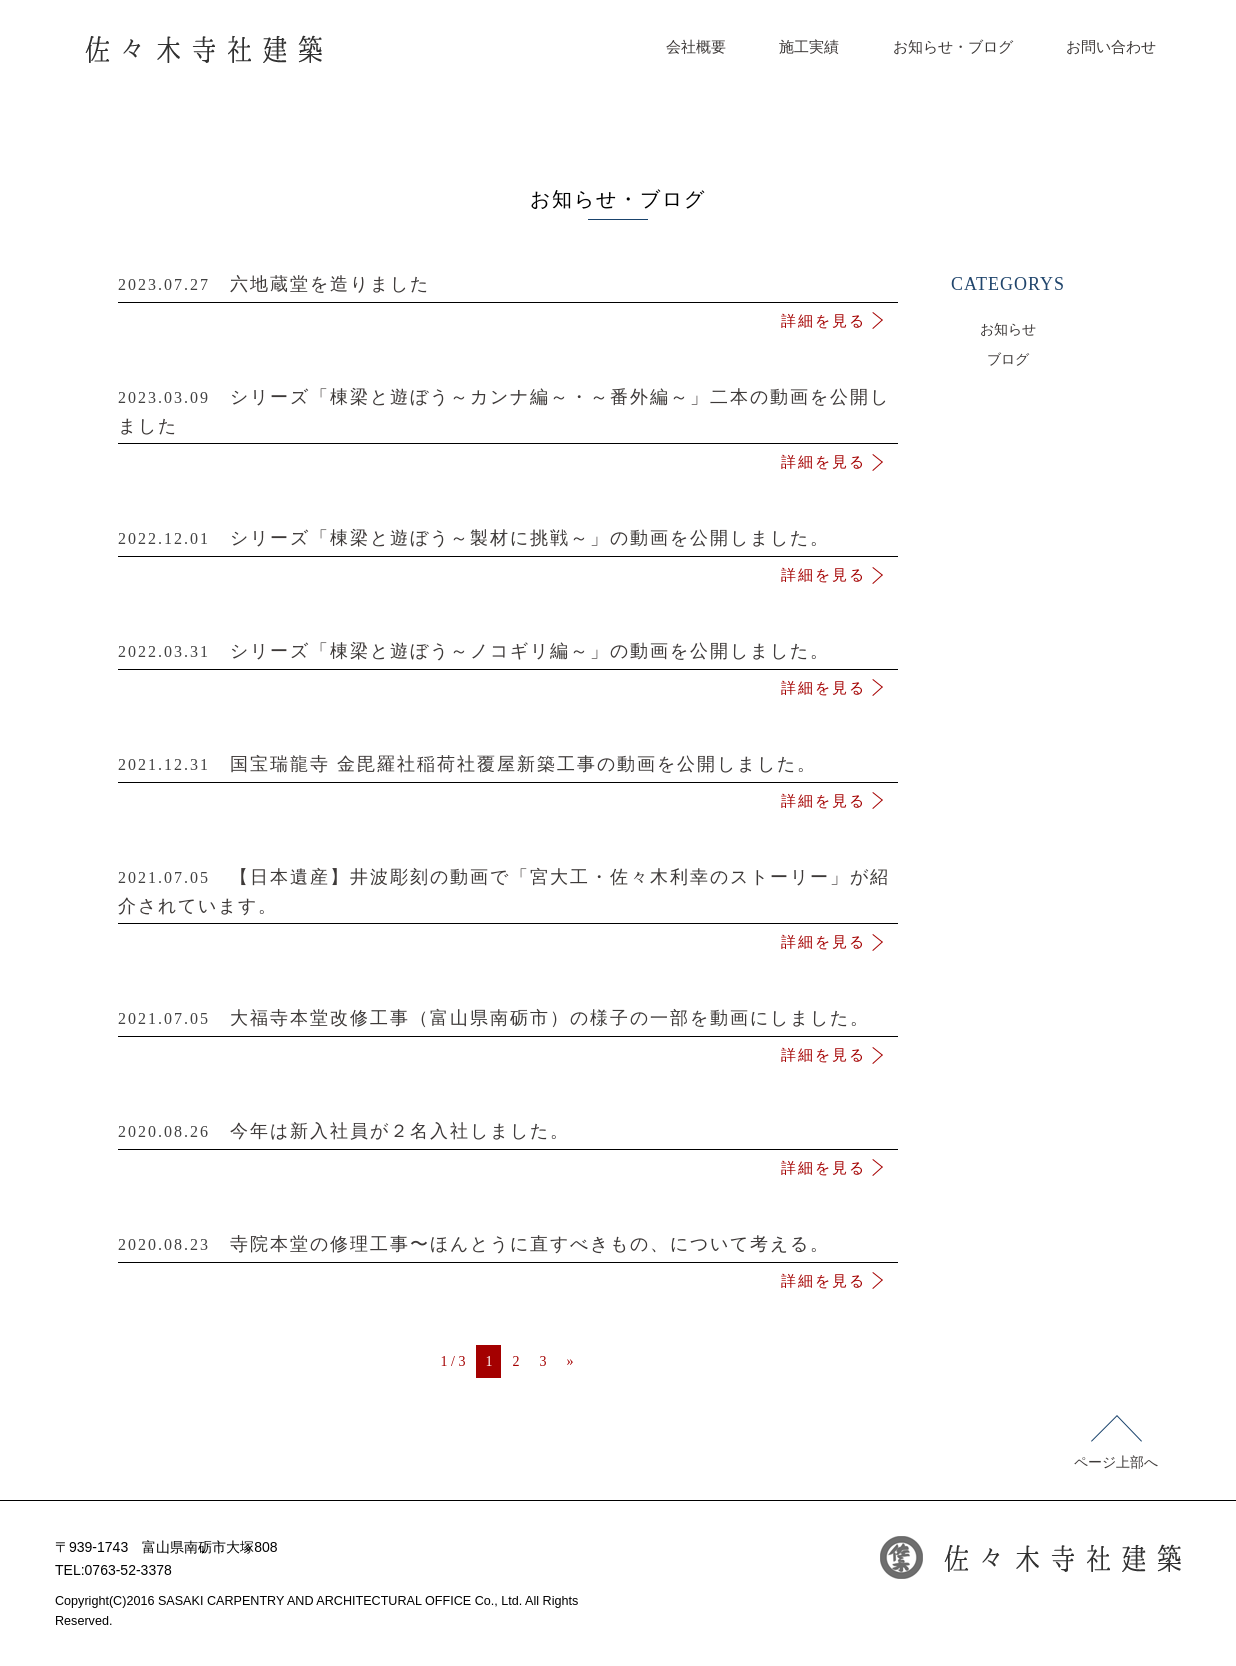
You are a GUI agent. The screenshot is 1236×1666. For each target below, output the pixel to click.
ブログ (1008, 359)
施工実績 (809, 47)
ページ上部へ (1116, 1442)
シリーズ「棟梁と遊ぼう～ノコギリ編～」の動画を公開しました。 (508, 655)
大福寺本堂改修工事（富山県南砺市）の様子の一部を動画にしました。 (508, 1022)
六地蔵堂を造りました (508, 288)
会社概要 (696, 47)
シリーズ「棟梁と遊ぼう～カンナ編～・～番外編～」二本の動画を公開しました (508, 416)
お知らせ (1008, 329)
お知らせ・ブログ (953, 47)
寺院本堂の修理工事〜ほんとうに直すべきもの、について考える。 (508, 1248)
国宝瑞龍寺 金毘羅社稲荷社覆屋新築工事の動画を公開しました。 (508, 768)
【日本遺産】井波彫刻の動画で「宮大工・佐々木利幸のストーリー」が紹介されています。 (508, 896)
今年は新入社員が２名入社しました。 (508, 1135)
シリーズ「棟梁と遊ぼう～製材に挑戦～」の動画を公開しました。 (508, 542)
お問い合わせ (1111, 47)
